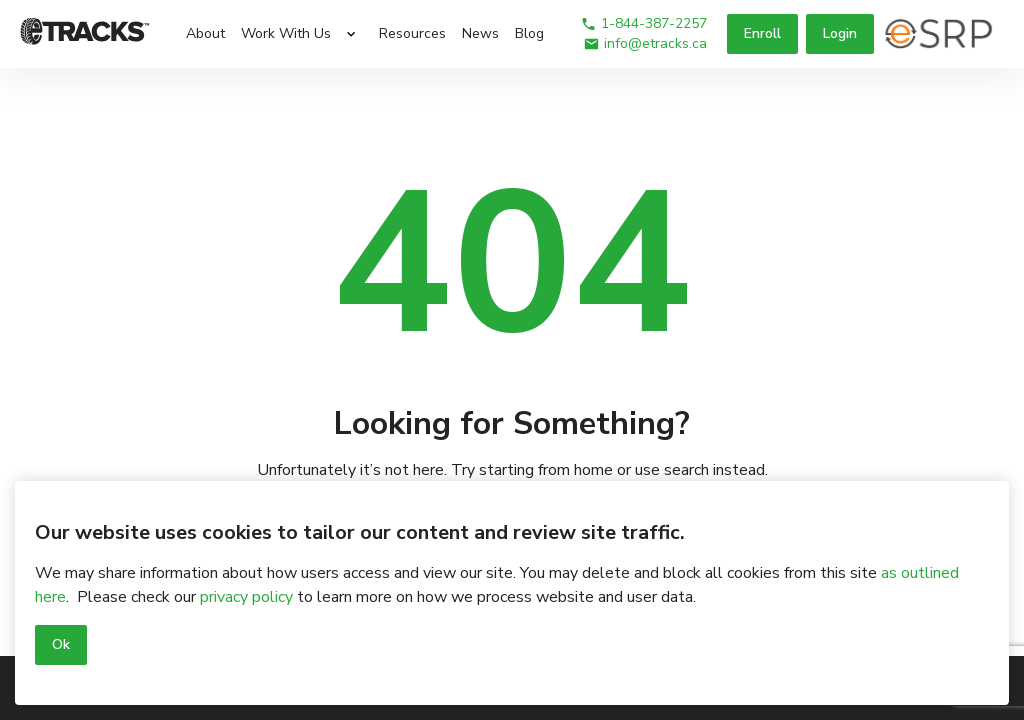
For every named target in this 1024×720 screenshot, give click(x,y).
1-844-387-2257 (643, 23)
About (205, 33)
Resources (412, 33)
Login (840, 33)
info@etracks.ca (645, 43)
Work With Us (286, 33)
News (480, 33)
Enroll (762, 33)
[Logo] (85, 34)
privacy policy (246, 597)
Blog (529, 33)
